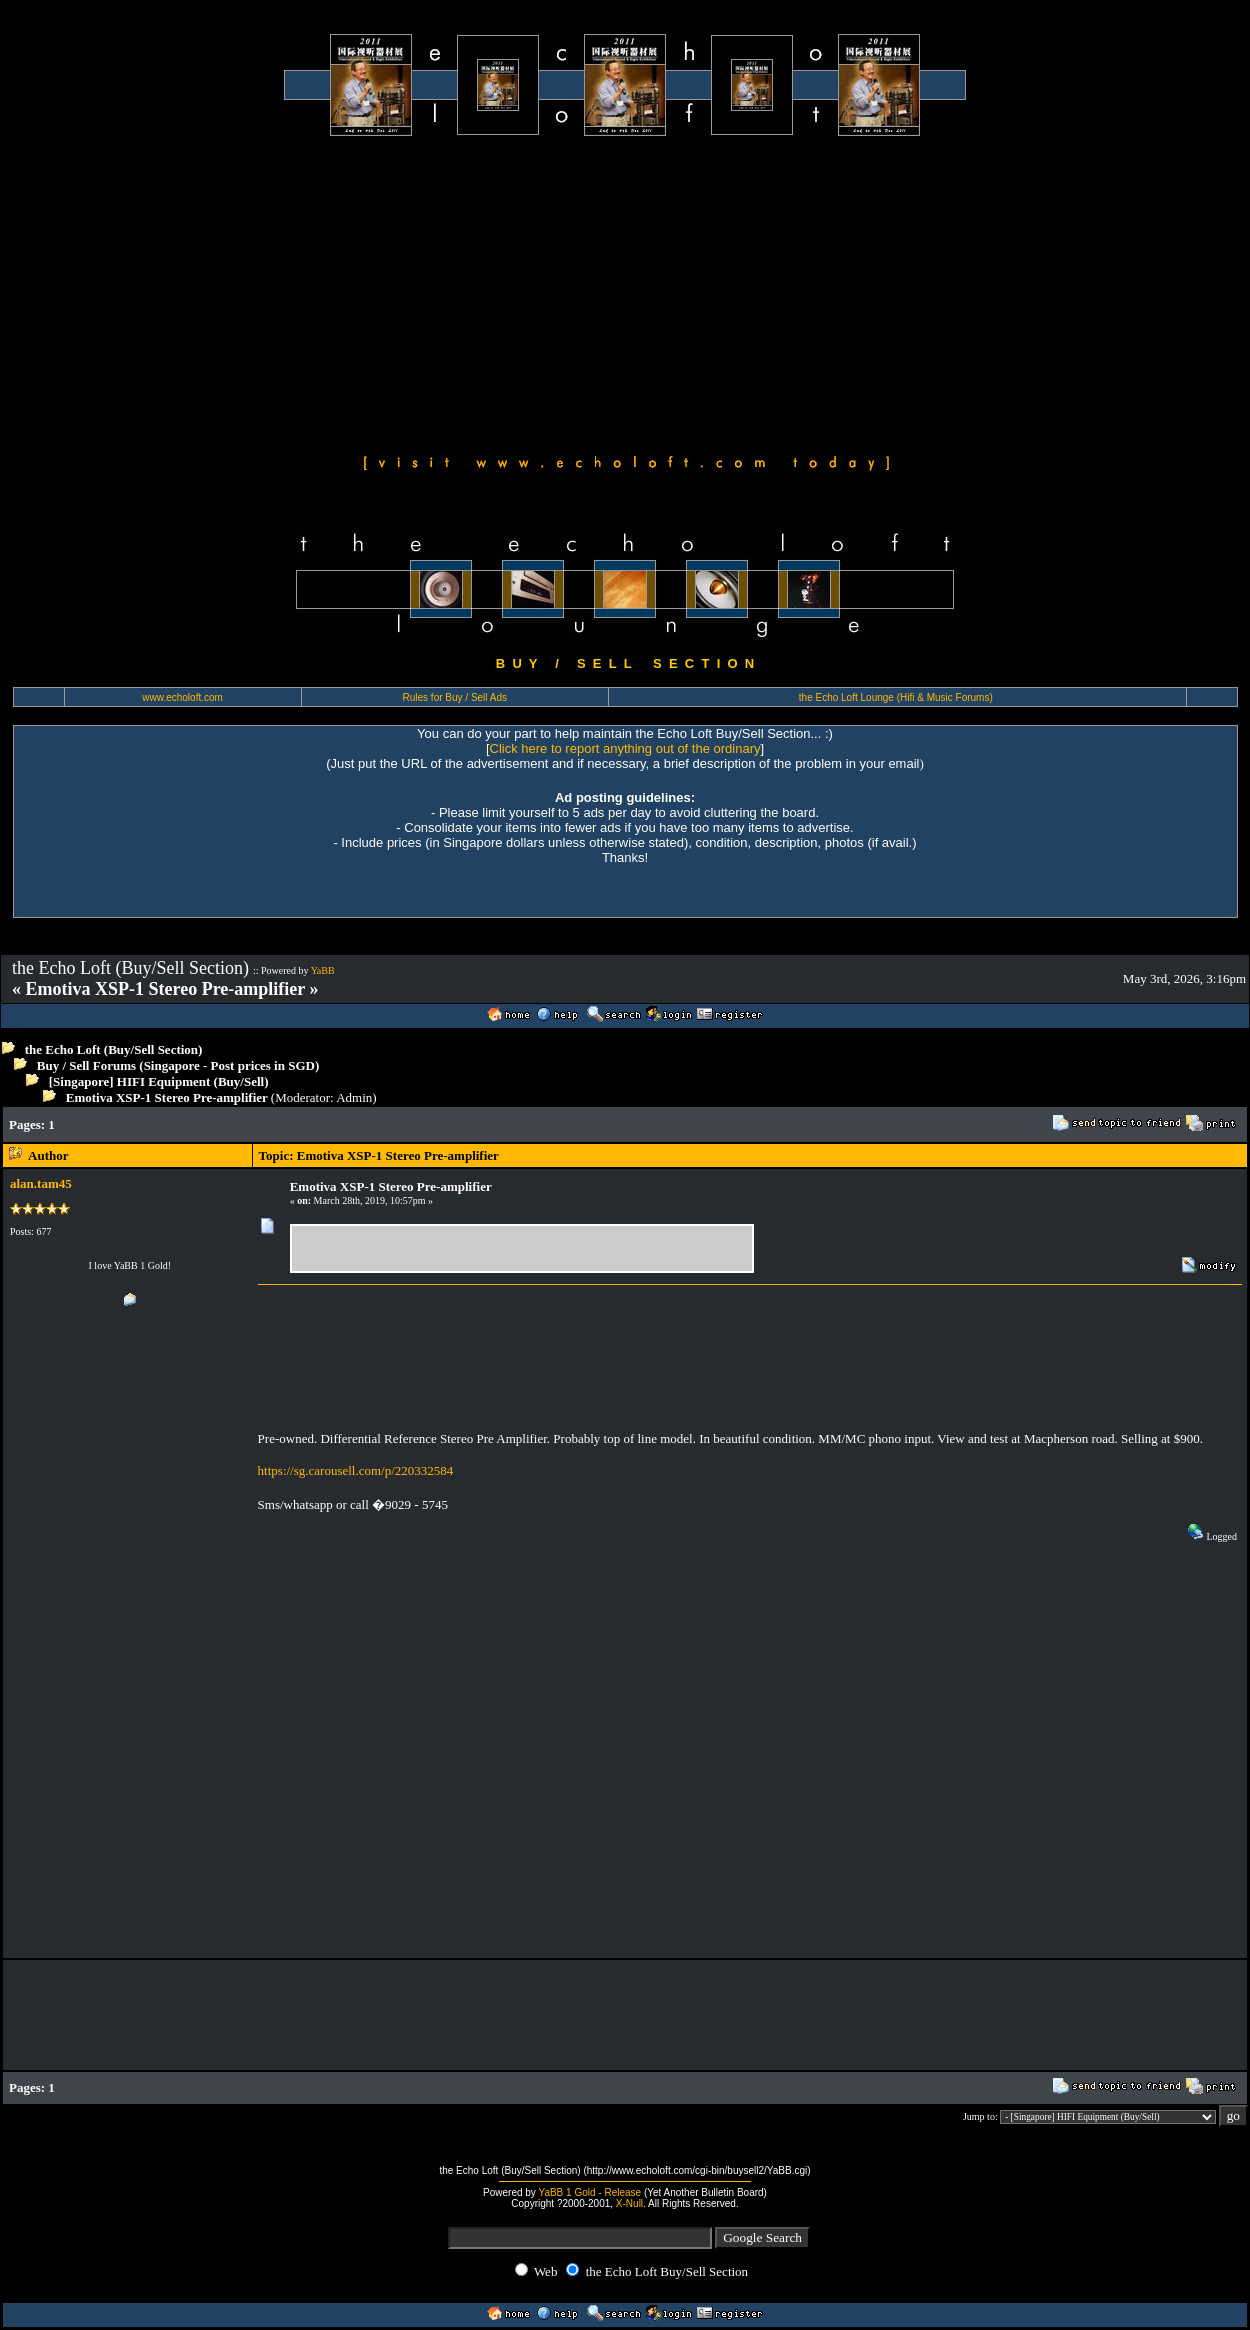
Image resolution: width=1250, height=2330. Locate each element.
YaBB (323, 970)
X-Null (629, 2203)
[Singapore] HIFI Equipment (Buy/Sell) (159, 1081)
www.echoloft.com (182, 697)
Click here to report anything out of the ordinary (625, 748)
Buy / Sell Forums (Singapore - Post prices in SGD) (178, 1065)
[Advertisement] (625, 292)
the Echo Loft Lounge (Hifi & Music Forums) (896, 697)
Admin (354, 1097)
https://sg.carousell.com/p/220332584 (356, 1470)
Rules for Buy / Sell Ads (455, 697)
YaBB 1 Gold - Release (589, 2192)
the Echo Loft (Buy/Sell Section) (114, 1049)
